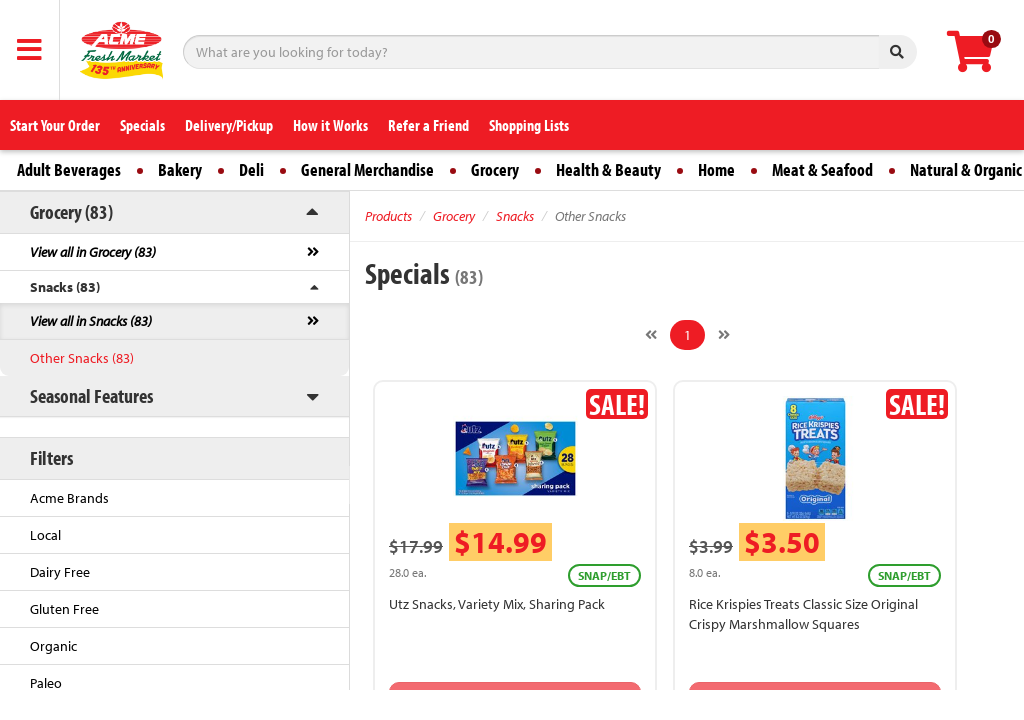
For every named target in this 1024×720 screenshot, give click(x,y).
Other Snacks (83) (82, 358)
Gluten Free (64, 609)
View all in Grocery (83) (93, 252)
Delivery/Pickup (229, 125)
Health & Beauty (608, 169)
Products (388, 216)
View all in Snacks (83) (91, 321)
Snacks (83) (65, 287)
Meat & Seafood (822, 169)
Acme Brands (69, 498)
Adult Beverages (69, 169)
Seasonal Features (91, 395)
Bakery (180, 169)
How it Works (330, 125)
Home (716, 169)
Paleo (46, 683)
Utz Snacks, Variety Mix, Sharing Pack (497, 604)
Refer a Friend (428, 125)
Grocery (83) (71, 211)
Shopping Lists (529, 125)
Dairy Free (60, 572)
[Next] (724, 335)
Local (45, 535)
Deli (251, 169)
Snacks (515, 216)
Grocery (495, 169)
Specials (142, 125)
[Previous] (651, 335)
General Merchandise (367, 169)
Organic (53, 646)
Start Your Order (55, 125)
